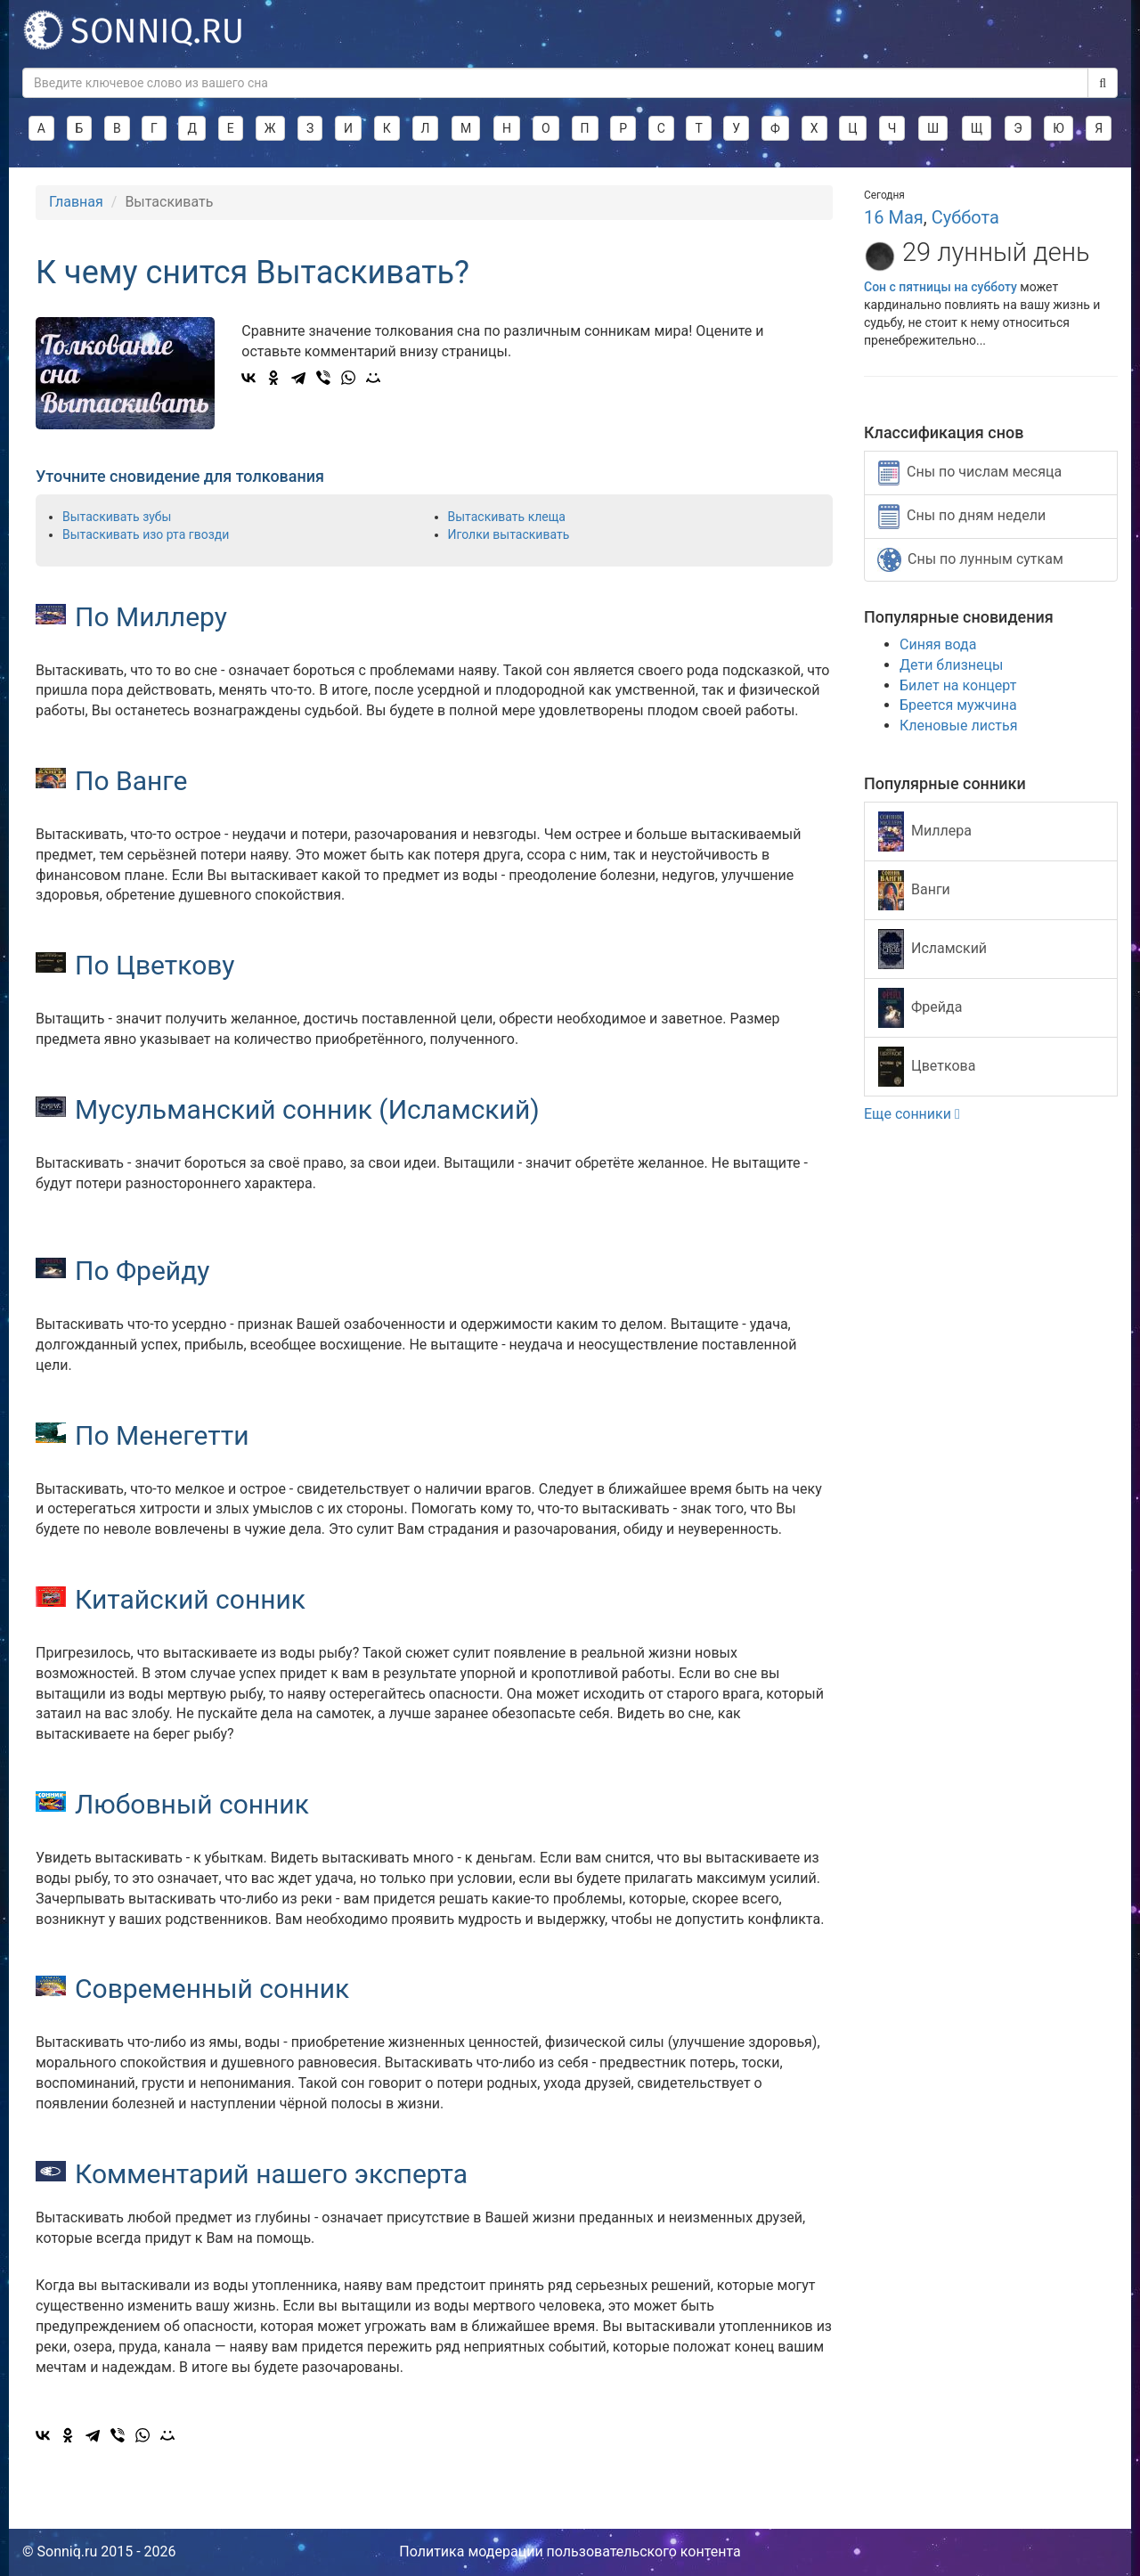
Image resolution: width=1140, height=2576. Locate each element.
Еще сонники (912, 1113)
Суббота (965, 217)
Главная (76, 201)
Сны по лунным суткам (970, 560)
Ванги (914, 890)
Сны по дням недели (962, 516)
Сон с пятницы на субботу (940, 287)
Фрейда (920, 1008)
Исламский (932, 949)
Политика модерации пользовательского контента (570, 2551)
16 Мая (894, 217)
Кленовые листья (958, 725)
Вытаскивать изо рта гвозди (145, 534)
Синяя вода (938, 644)
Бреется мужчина (958, 705)
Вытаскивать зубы (116, 516)
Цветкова (926, 1067)
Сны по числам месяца (970, 473)
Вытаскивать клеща (507, 516)
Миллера (925, 831)
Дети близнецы (951, 664)
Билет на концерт (958, 685)
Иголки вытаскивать (509, 534)
